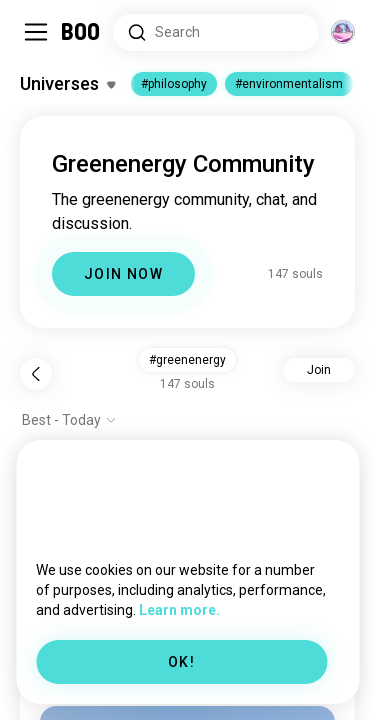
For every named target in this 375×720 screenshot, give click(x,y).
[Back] (36, 374)
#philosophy (174, 84)
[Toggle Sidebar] (36, 32)
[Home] (81, 32)
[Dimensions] (343, 32)
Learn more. (179, 610)
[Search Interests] (216, 32)
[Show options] (69, 420)
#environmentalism (289, 84)
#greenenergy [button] (187, 360)
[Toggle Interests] (67, 84)
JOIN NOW (123, 274)
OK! (181, 662)
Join (319, 370)
